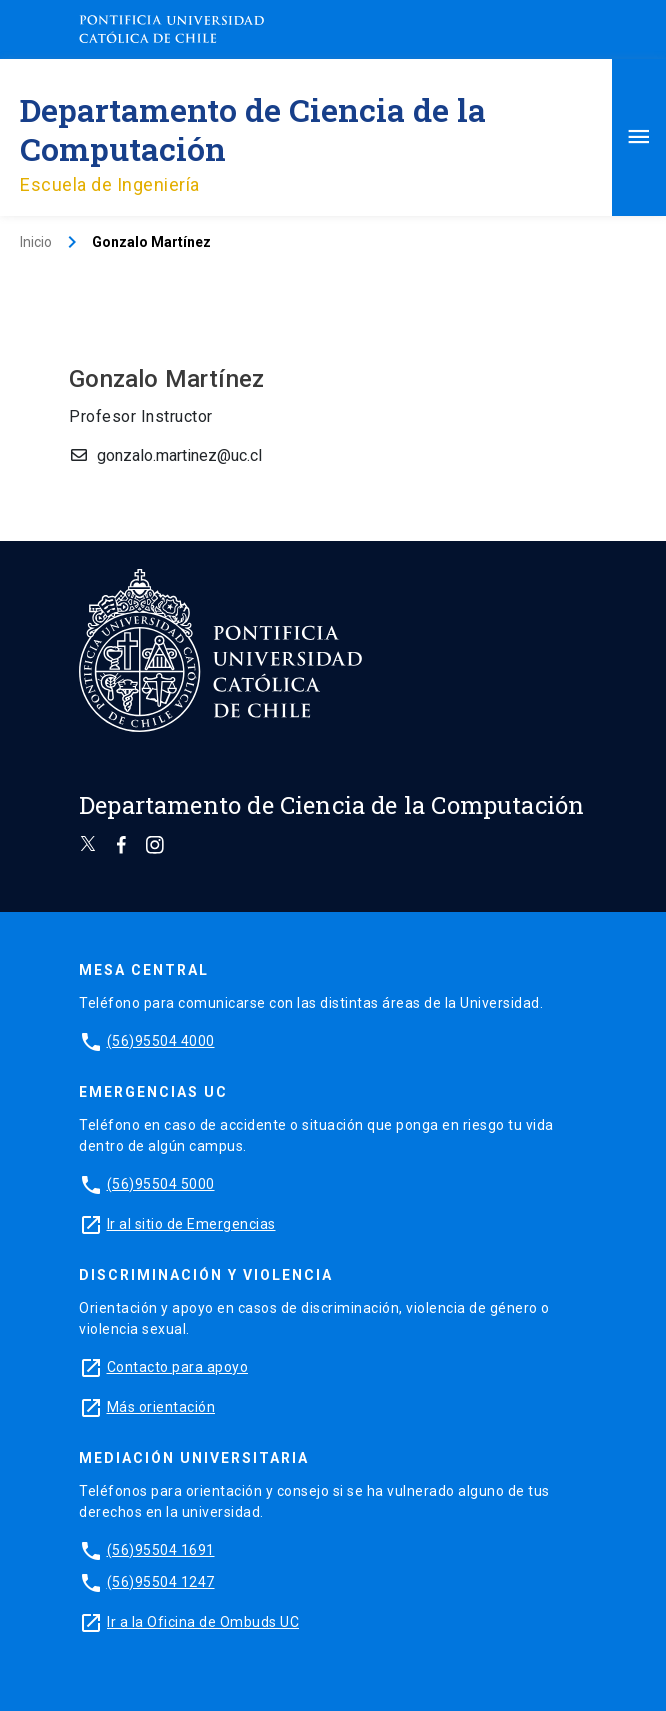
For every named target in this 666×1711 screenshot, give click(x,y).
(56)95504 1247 (161, 1582)
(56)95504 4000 (161, 1041)
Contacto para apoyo (178, 1367)
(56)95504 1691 (161, 1550)
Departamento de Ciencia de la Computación (253, 129)
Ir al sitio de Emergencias (191, 1224)
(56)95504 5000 (161, 1184)
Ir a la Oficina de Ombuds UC (203, 1622)
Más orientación (161, 1407)
